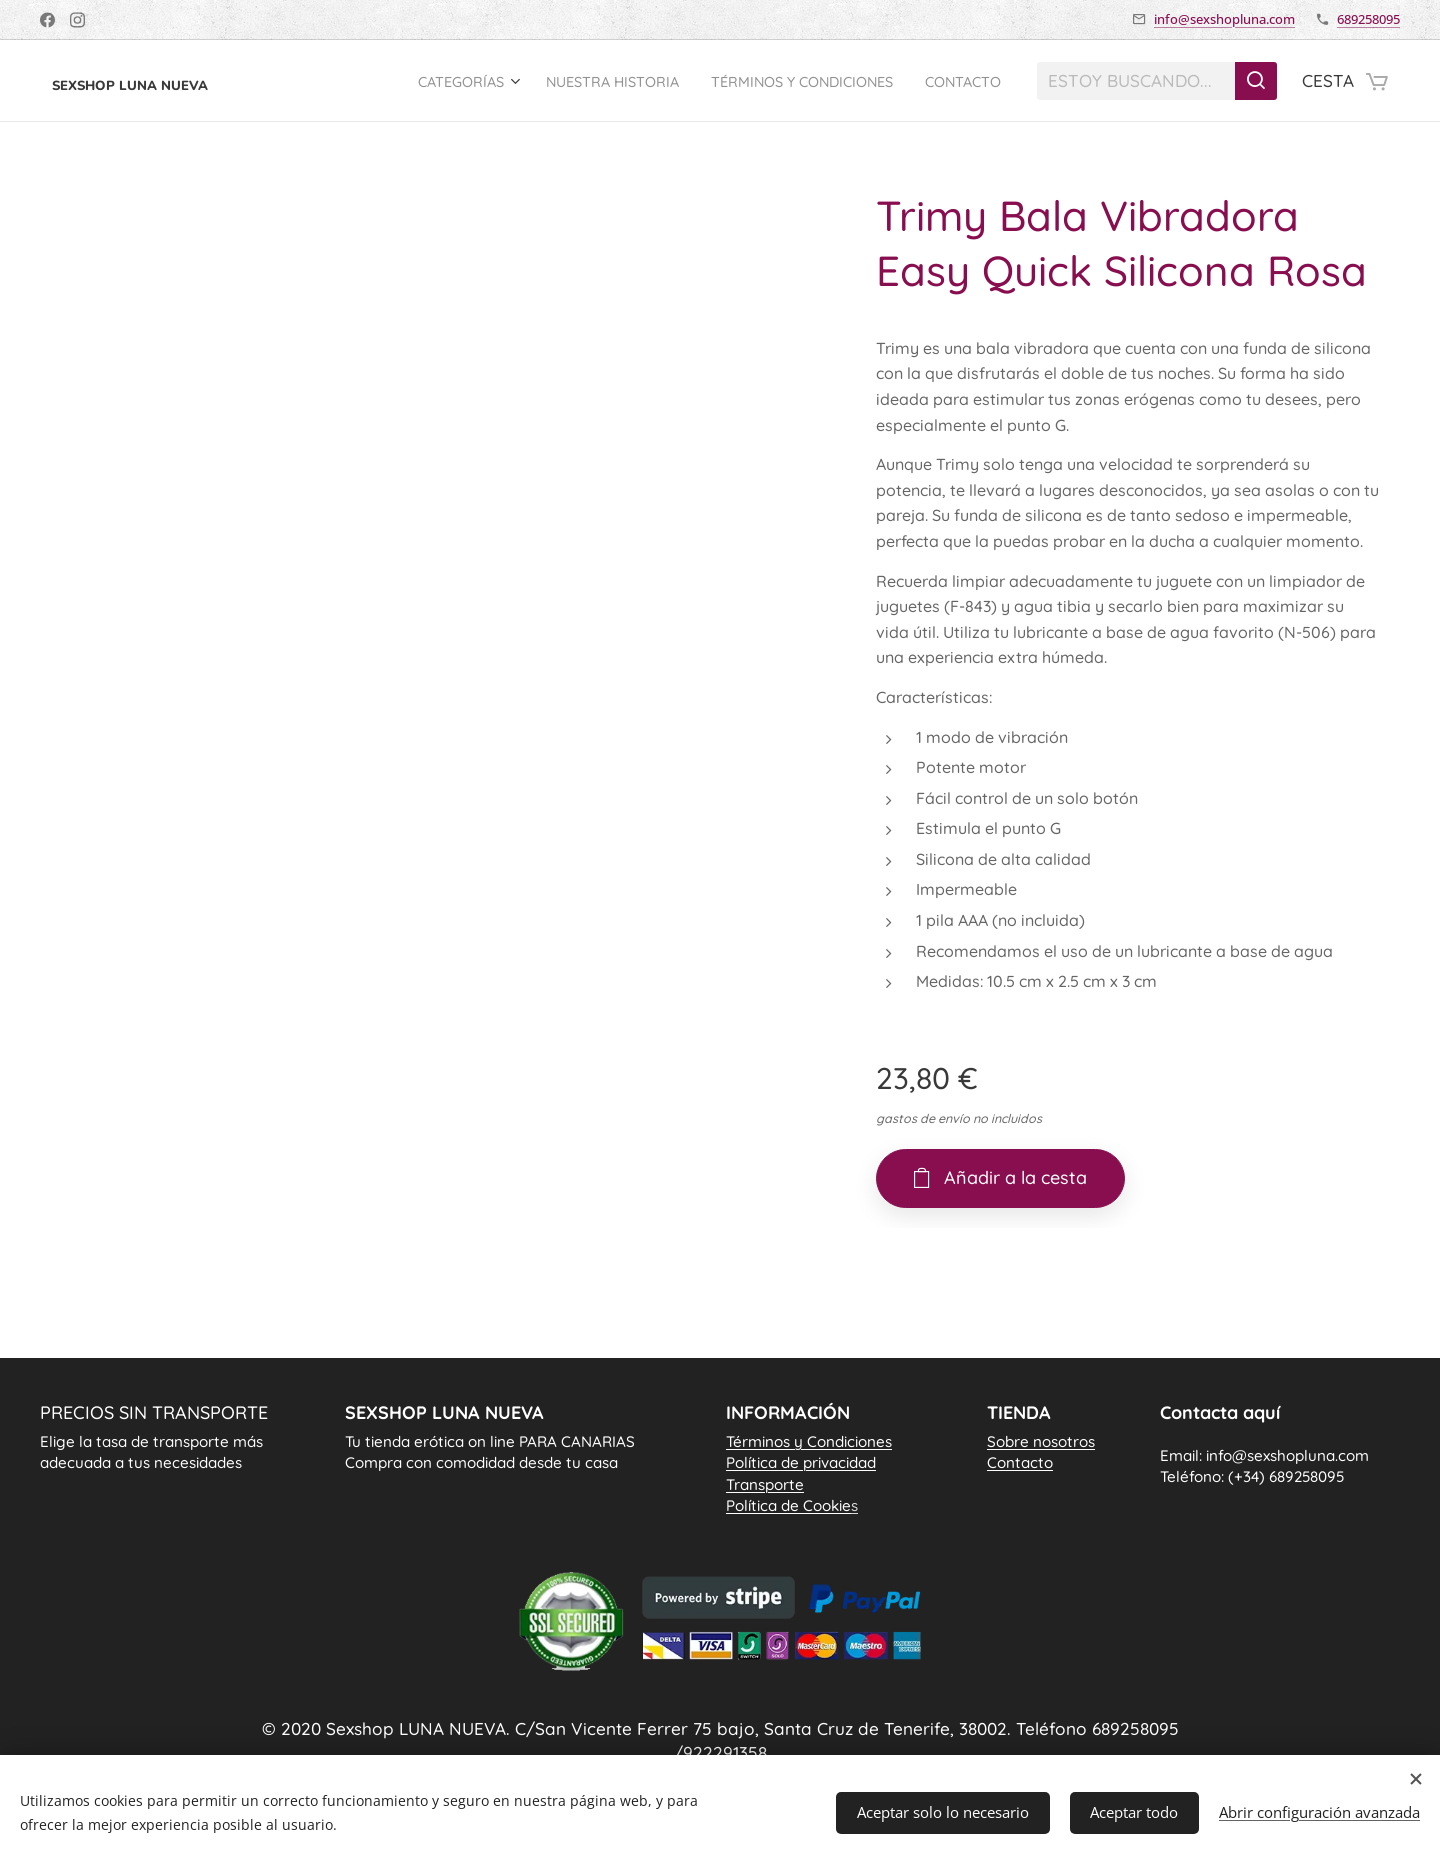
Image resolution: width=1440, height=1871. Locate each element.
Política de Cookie (792, 1505)
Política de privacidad (801, 1462)
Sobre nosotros (1041, 1441)
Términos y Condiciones (809, 1441)
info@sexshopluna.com (1224, 19)
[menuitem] (426, 81)
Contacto (1020, 1462)
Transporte (765, 1483)
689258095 (1368, 19)
